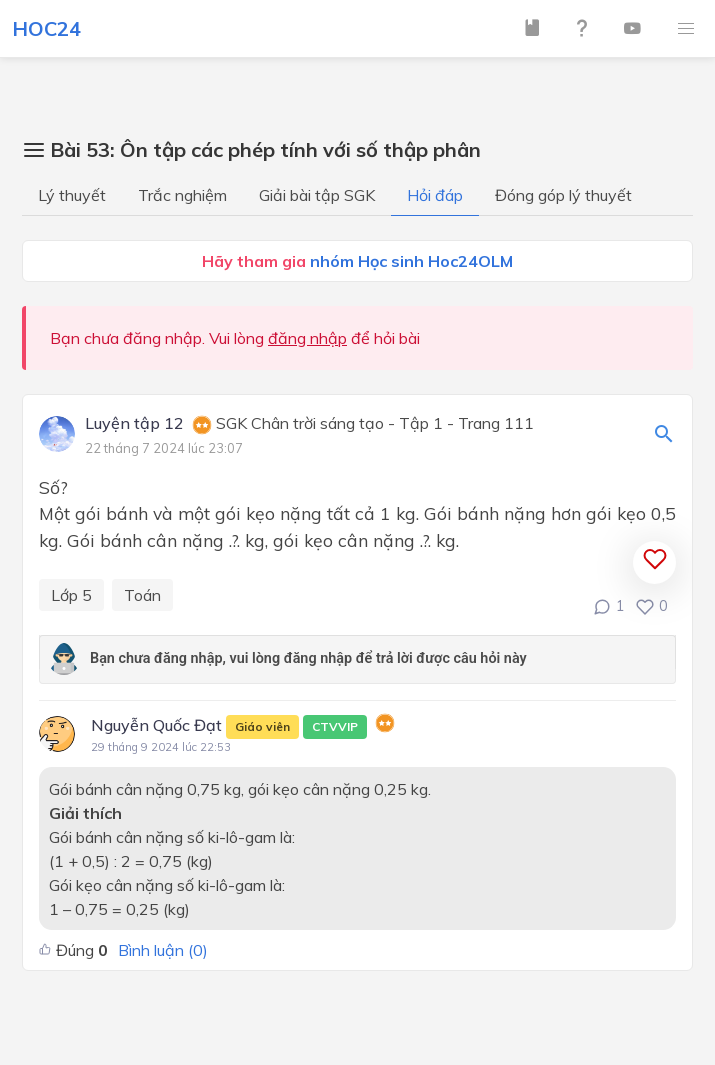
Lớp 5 (71, 595)
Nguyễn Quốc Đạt (229, 727)
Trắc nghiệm (182, 195)
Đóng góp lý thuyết (563, 195)
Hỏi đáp (435, 195)
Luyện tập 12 (134, 424)
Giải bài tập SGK (317, 195)
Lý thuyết (72, 195)
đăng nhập (307, 338)
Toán (142, 595)
